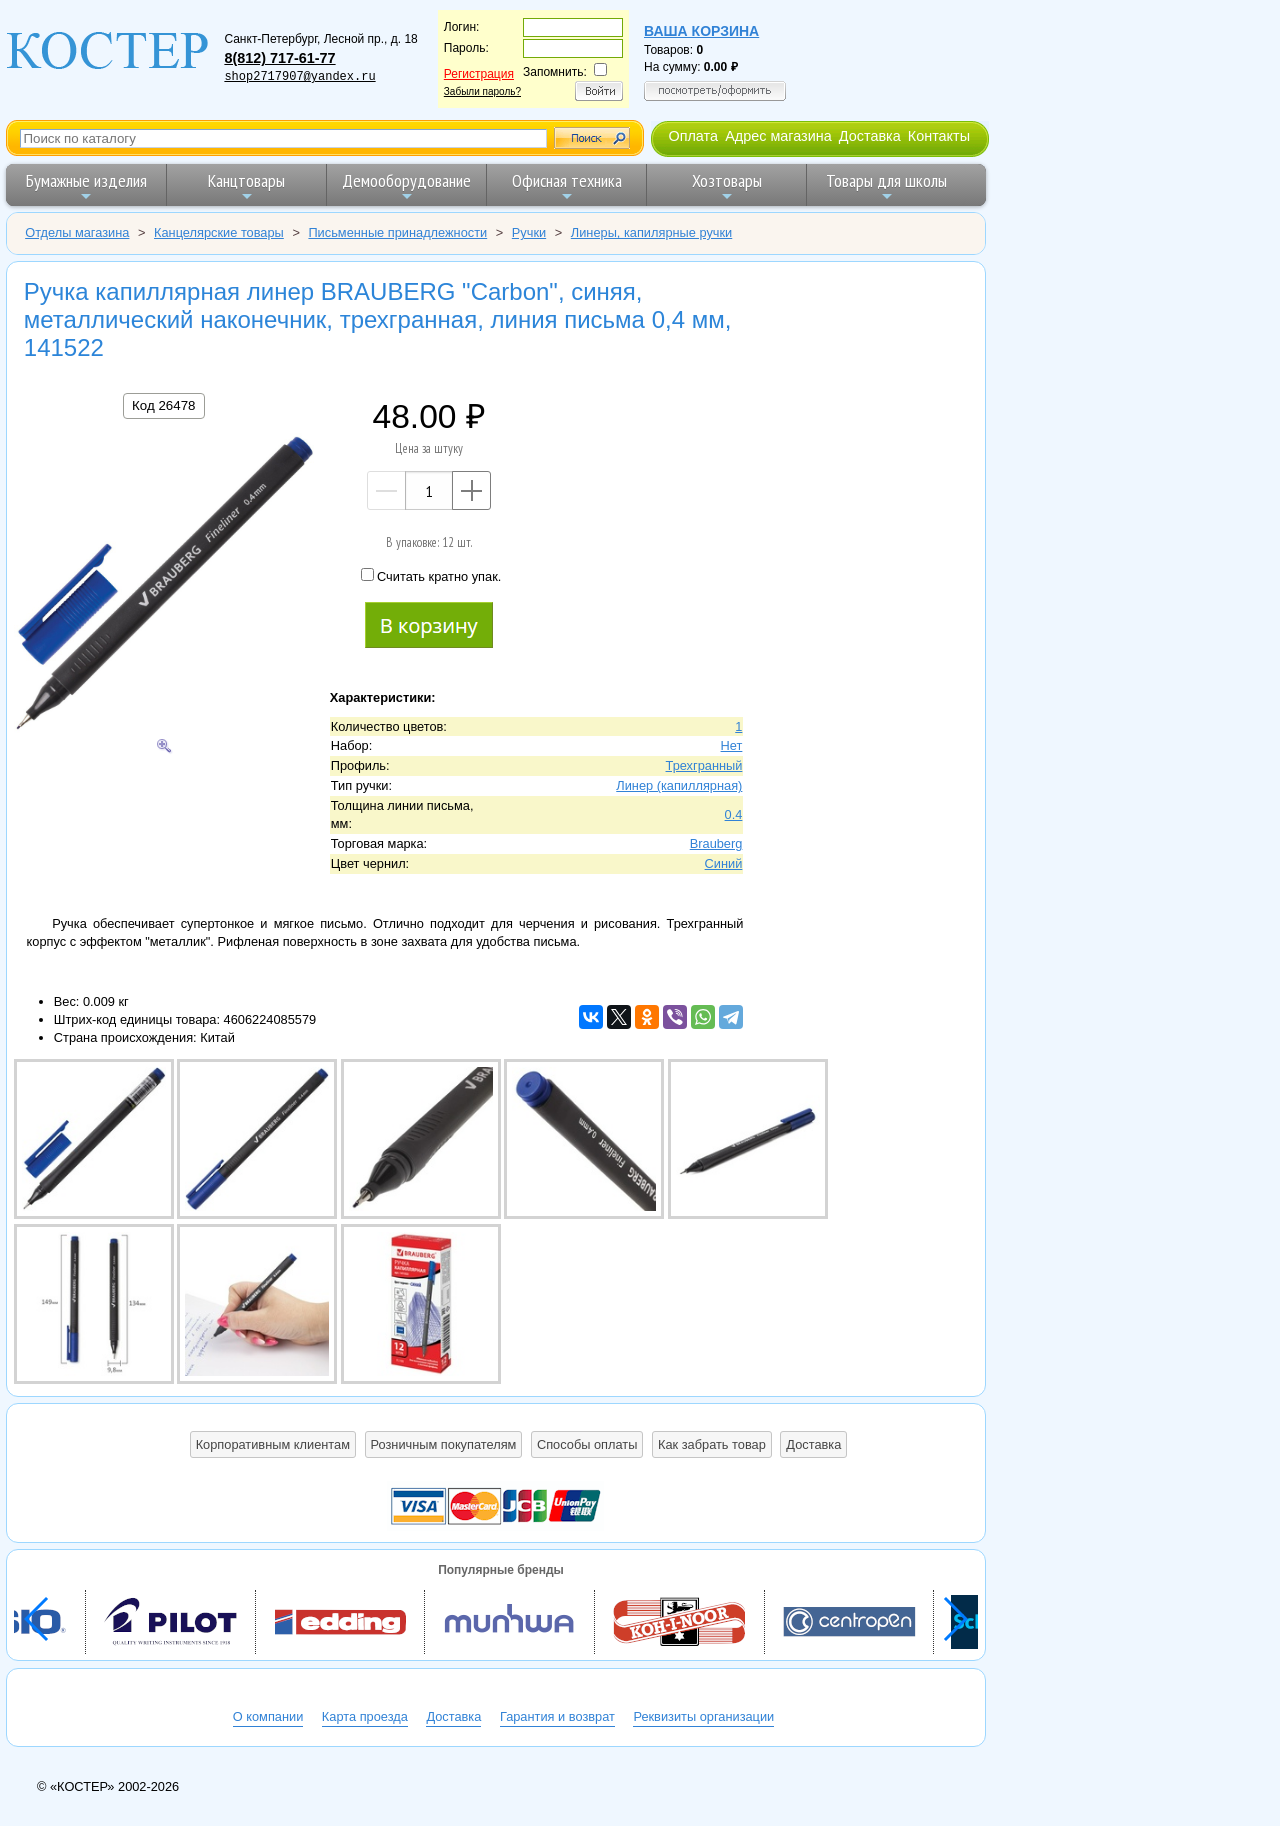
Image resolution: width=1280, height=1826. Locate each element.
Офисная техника (567, 186)
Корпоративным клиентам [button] (273, 1444)
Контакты (939, 136)
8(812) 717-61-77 (279, 58)
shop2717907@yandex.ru (299, 77)
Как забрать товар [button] (712, 1444)
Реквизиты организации (703, 1716)
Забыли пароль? (482, 91)
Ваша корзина (701, 31)
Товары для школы (886, 186)
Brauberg (716, 843)
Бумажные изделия (86, 186)
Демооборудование (406, 186)
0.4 (734, 814)
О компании (268, 1716)
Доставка (870, 136)
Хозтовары (727, 186)
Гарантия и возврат (557, 1716)
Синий (724, 863)
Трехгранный (704, 765)
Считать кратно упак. (431, 576)
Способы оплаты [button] (587, 1444)
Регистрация (479, 74)
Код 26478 (163, 405)
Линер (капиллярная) (679, 785)
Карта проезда (365, 1716)
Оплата (693, 136)
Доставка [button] (813, 1444)
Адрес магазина (778, 136)
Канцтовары (246, 186)
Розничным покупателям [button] (444, 1444)
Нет (732, 745)
